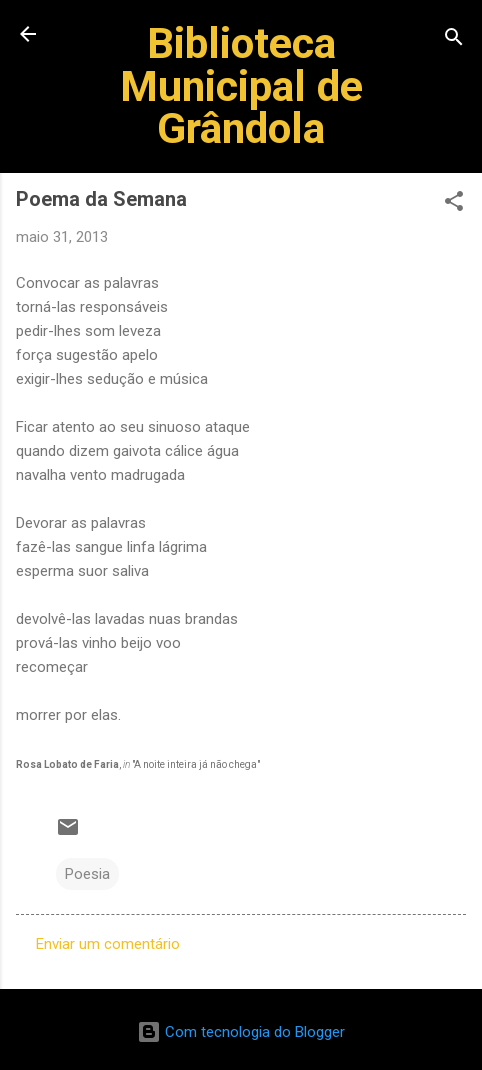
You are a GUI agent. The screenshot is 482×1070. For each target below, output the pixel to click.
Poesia (87, 874)
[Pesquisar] (454, 40)
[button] (454, 204)
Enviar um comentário (108, 944)
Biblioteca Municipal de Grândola (241, 85)
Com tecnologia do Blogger (241, 1032)
